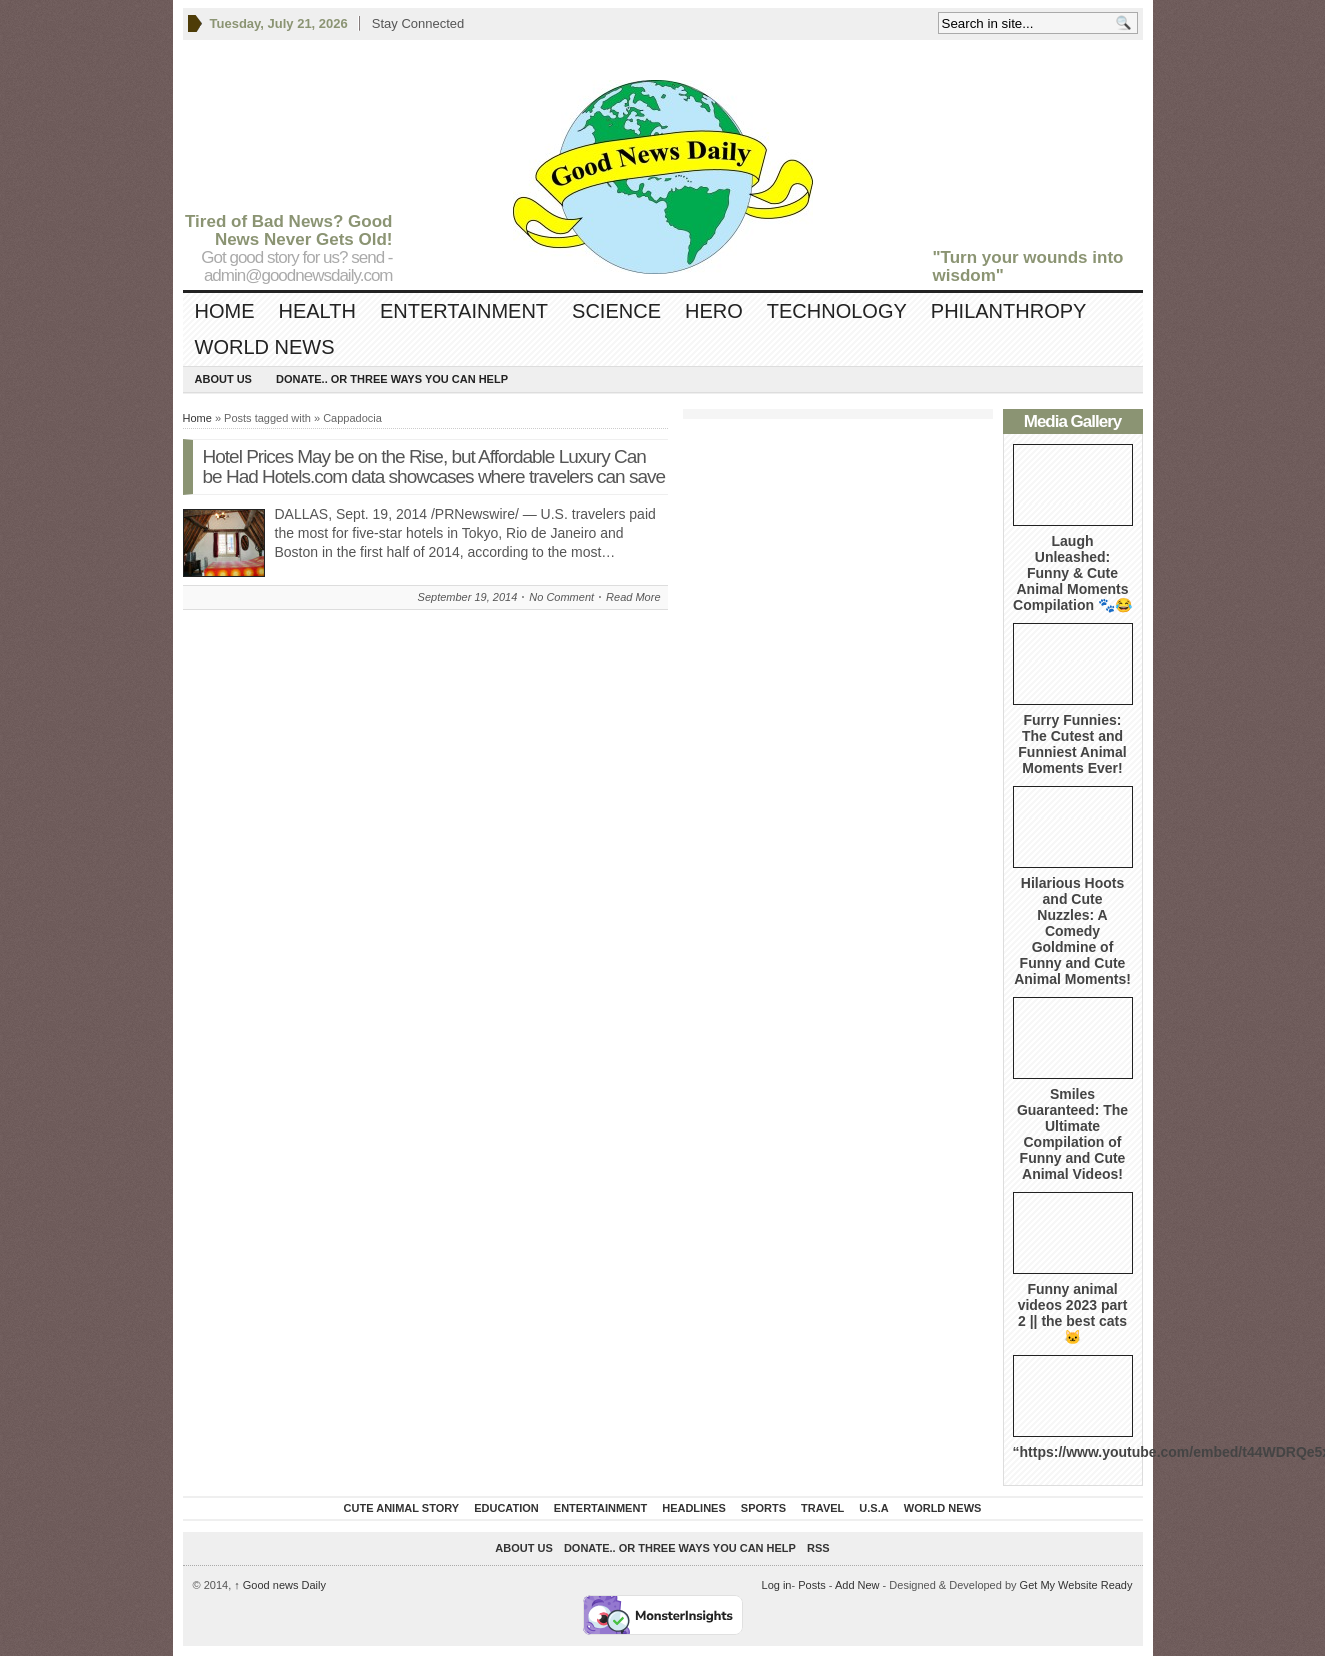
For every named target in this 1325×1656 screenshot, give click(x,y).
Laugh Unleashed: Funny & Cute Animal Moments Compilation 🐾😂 (1072, 573)
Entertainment (464, 311)
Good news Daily (280, 1585)
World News (265, 347)
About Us (223, 379)
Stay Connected (418, 23)
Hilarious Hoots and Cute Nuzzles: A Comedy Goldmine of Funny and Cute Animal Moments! (1072, 931)
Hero (714, 311)
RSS (818, 1548)
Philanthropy (1009, 311)
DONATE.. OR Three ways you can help (392, 379)
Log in (777, 1585)
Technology (837, 311)
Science (616, 311)
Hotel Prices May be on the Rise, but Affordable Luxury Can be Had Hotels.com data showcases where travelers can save (434, 466)
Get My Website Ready (1076, 1585)
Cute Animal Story (402, 1508)
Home (225, 311)
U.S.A (873, 1508)
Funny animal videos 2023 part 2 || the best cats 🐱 (1073, 1313)
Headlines (694, 1508)
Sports (763, 1508)
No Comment (561, 597)
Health (317, 311)
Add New (857, 1585)
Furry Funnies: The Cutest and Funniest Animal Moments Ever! (1072, 744)
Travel (822, 1508)
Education (506, 1508)
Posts (812, 1585)
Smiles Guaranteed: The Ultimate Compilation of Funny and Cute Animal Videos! (1072, 1134)
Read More (633, 597)
